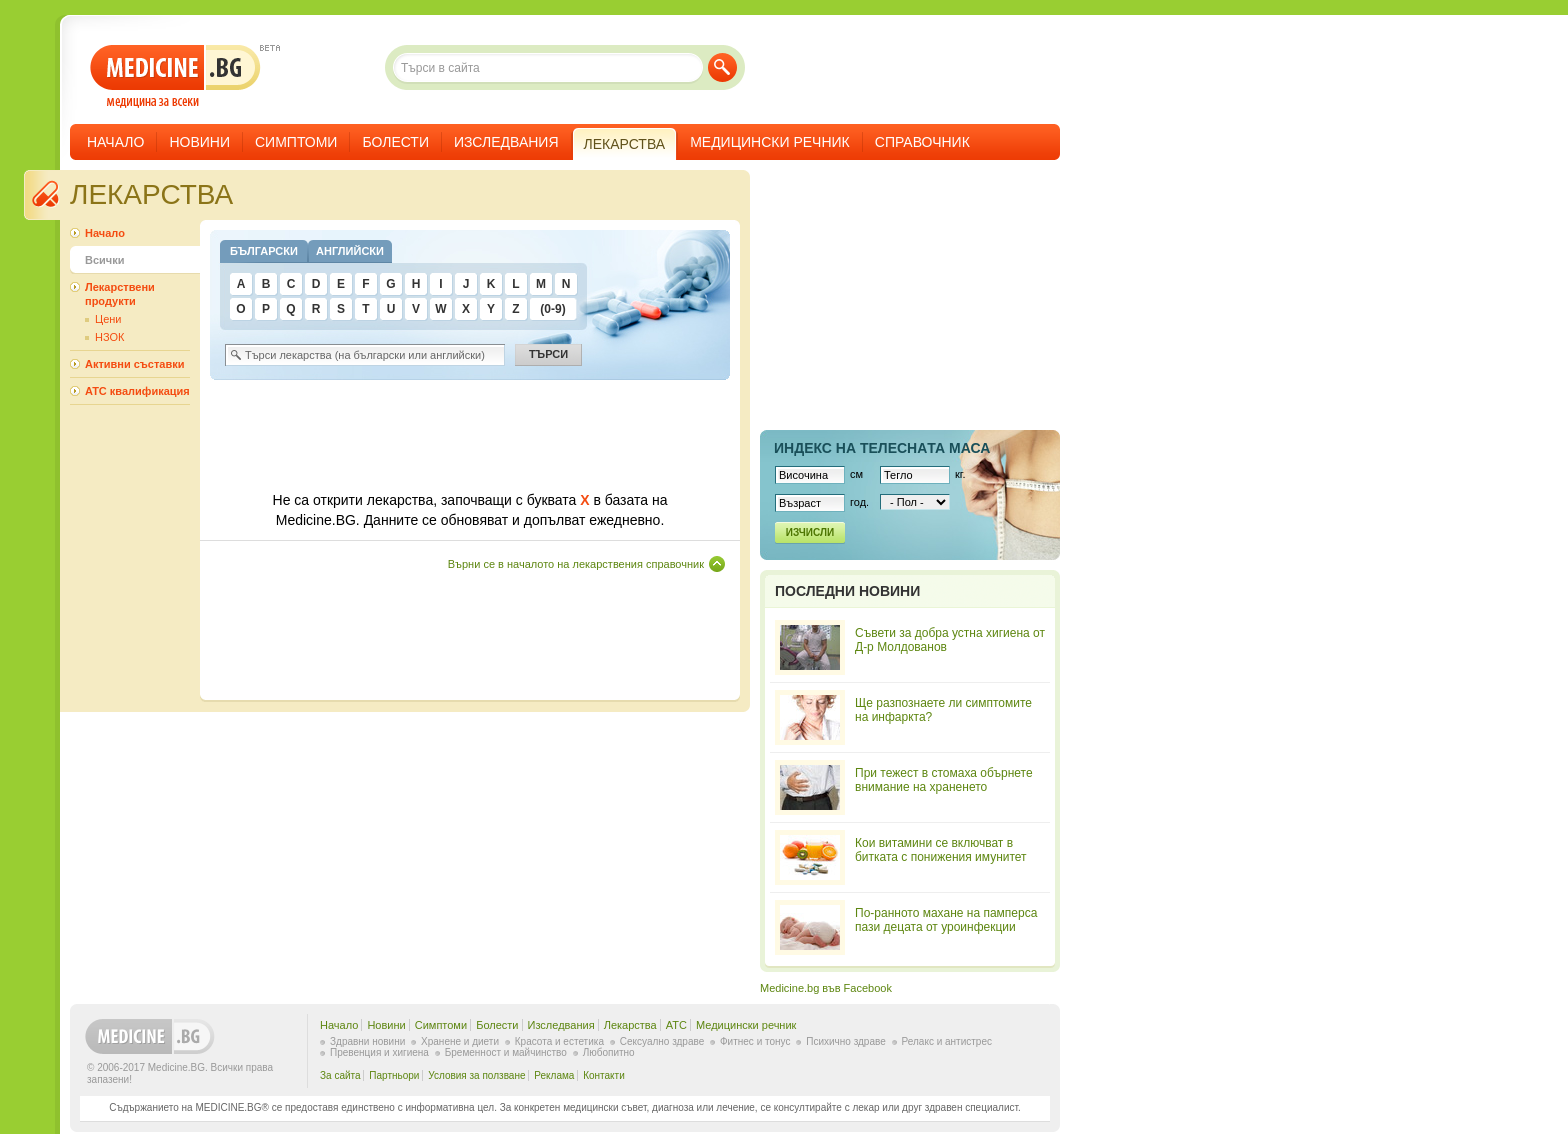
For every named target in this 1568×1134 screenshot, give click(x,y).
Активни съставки (134, 364)
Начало (115, 142)
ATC (676, 1025)
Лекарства (630, 1025)
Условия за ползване (476, 1075)
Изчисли (810, 532)
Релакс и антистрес (947, 1041)
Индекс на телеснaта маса (882, 448)
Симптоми (296, 142)
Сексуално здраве (662, 1041)
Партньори (394, 1075)
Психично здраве (846, 1041)
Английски (350, 251)
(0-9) (552, 309)
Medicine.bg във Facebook (826, 988)
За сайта (340, 1075)
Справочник (922, 142)
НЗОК (109, 337)
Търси (722, 67)
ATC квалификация (137, 391)
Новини (199, 142)
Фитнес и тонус (755, 1041)
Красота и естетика (559, 1041)
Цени (108, 319)
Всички (104, 260)
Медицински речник (770, 142)
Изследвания (506, 142)
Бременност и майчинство (506, 1052)
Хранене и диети (460, 1041)
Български (264, 251)
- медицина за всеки (175, 76)
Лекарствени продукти (120, 294)
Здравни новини (367, 1041)
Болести (395, 142)
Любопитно (609, 1052)
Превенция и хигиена (379, 1052)
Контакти (604, 1075)
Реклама (554, 1075)
